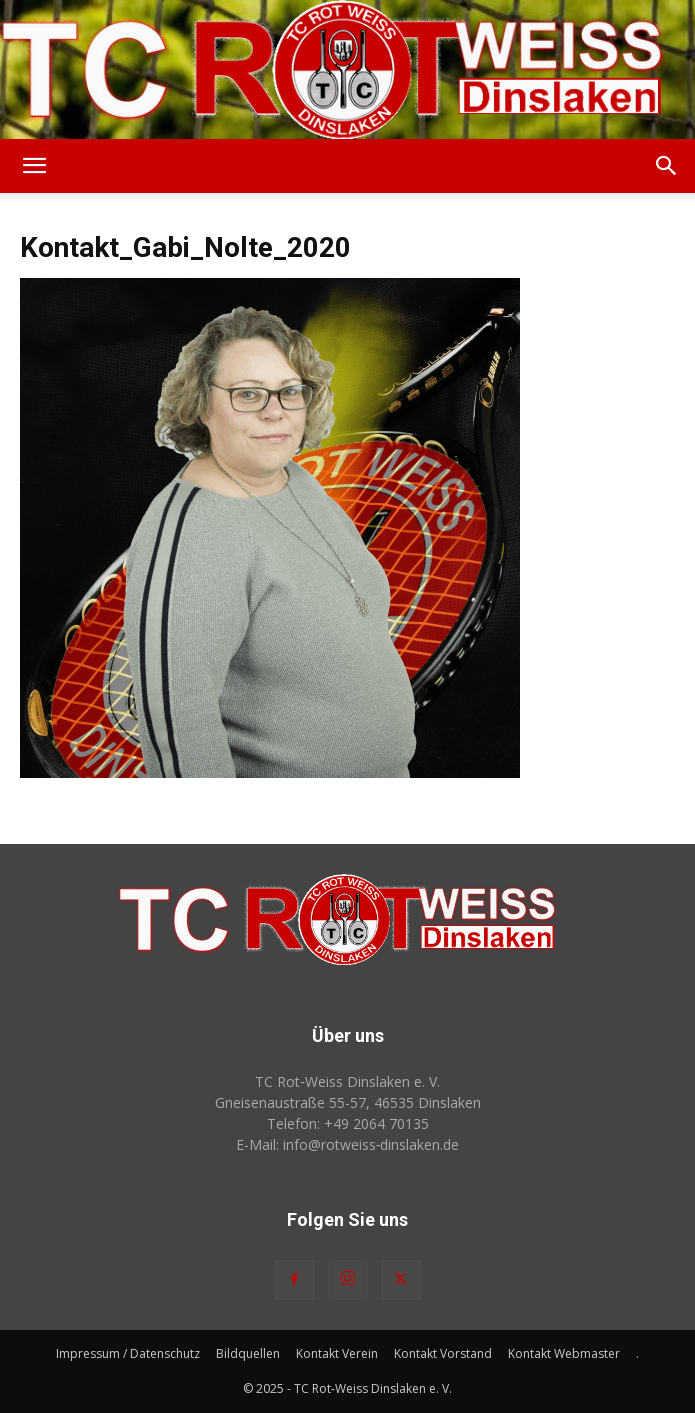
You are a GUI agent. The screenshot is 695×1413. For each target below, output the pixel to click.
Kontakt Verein (337, 1353)
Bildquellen (248, 1353)
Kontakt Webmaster (564, 1353)
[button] (34, 166)
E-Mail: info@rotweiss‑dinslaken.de (348, 1144)
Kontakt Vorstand (443, 1353)
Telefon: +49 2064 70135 (348, 1123)
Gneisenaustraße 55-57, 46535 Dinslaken (348, 1102)
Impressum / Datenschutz (128, 1353)
